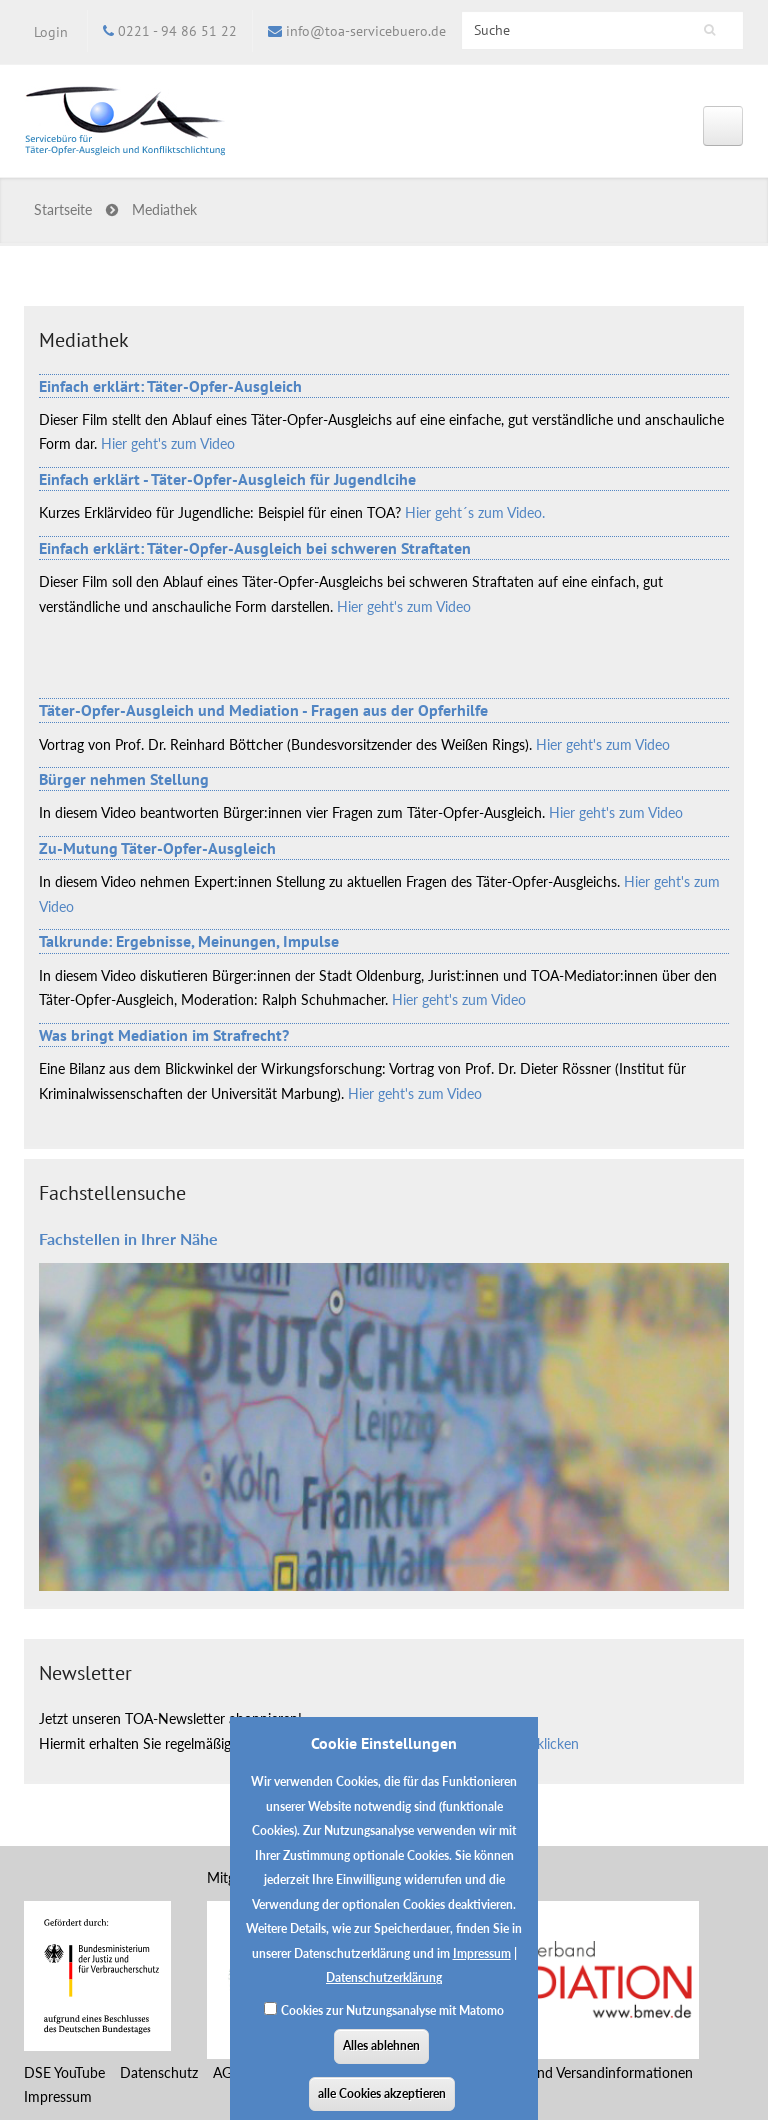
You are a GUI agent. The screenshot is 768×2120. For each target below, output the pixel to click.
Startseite (63, 209)
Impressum (482, 1969)
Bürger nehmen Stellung (124, 779)
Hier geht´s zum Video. (475, 512)
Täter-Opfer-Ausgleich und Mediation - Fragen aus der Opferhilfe (263, 710)
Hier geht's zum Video (168, 443)
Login (51, 32)
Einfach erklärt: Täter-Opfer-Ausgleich (170, 386)
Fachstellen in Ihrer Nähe (128, 1238)
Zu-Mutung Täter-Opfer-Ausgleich (157, 848)
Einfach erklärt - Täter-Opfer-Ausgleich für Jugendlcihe (227, 479)
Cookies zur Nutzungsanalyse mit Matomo (392, 2026)
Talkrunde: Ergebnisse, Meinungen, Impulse (189, 941)
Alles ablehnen (381, 2061)
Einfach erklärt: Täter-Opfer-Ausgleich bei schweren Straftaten (255, 548)
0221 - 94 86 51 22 (177, 31)
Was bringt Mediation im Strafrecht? (164, 1035)
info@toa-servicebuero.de (366, 31)
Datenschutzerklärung (384, 1993)
